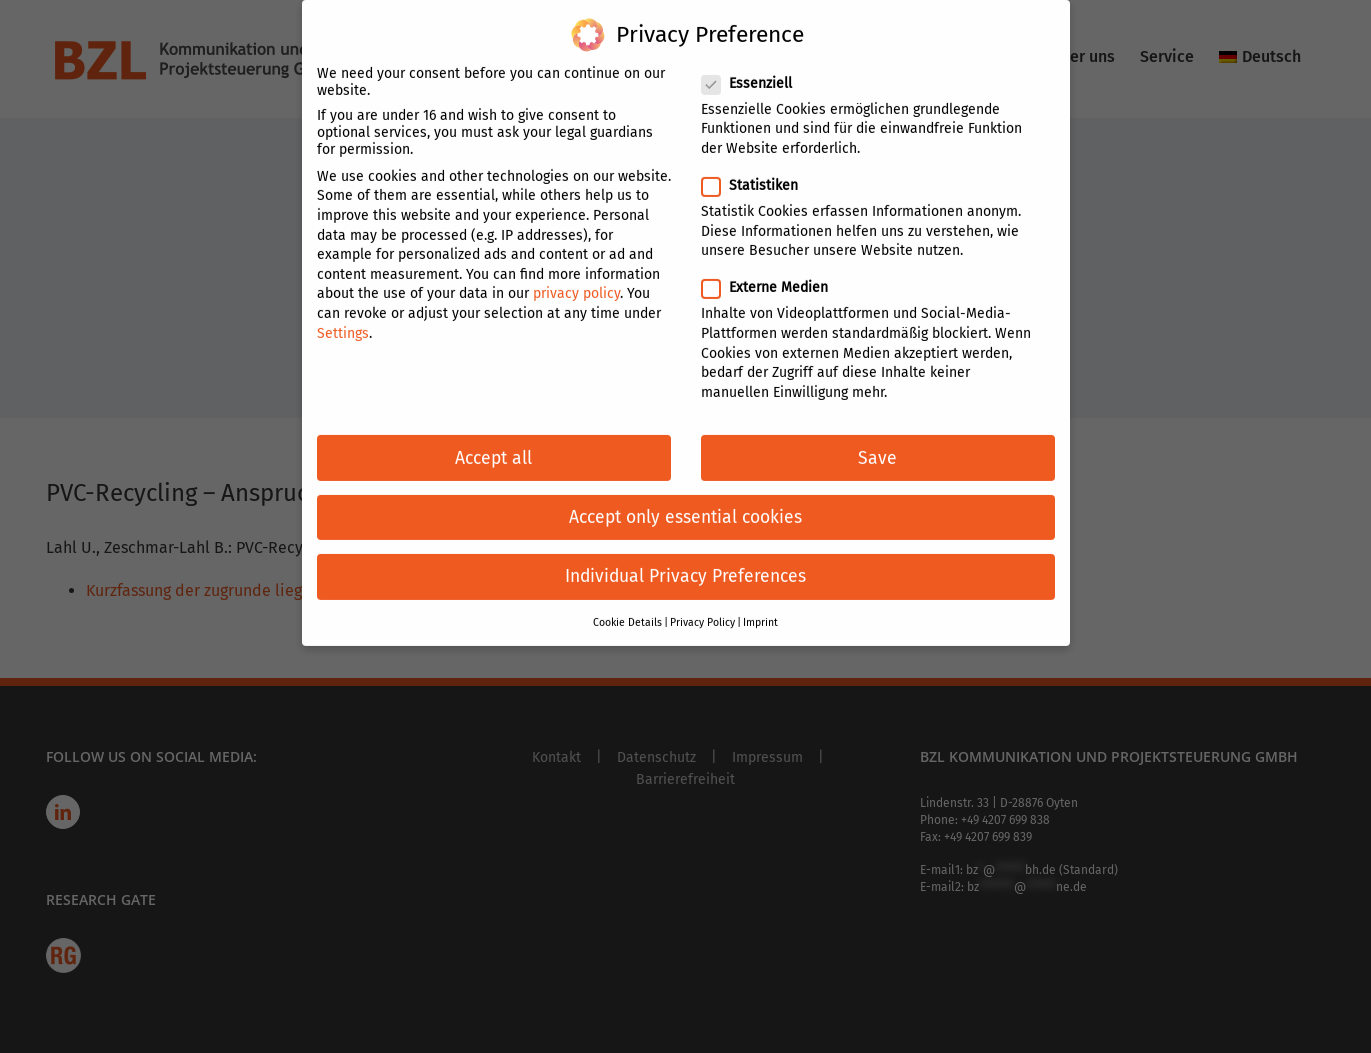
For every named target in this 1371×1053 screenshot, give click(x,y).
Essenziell (755, 70)
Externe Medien (773, 274)
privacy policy (576, 280)
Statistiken (758, 172)
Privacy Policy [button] (702, 609)
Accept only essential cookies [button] (685, 504)
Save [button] (877, 444)
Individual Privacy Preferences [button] (685, 563)
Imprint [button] (760, 609)
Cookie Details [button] (627, 609)
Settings (343, 319)
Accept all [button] (493, 444)
